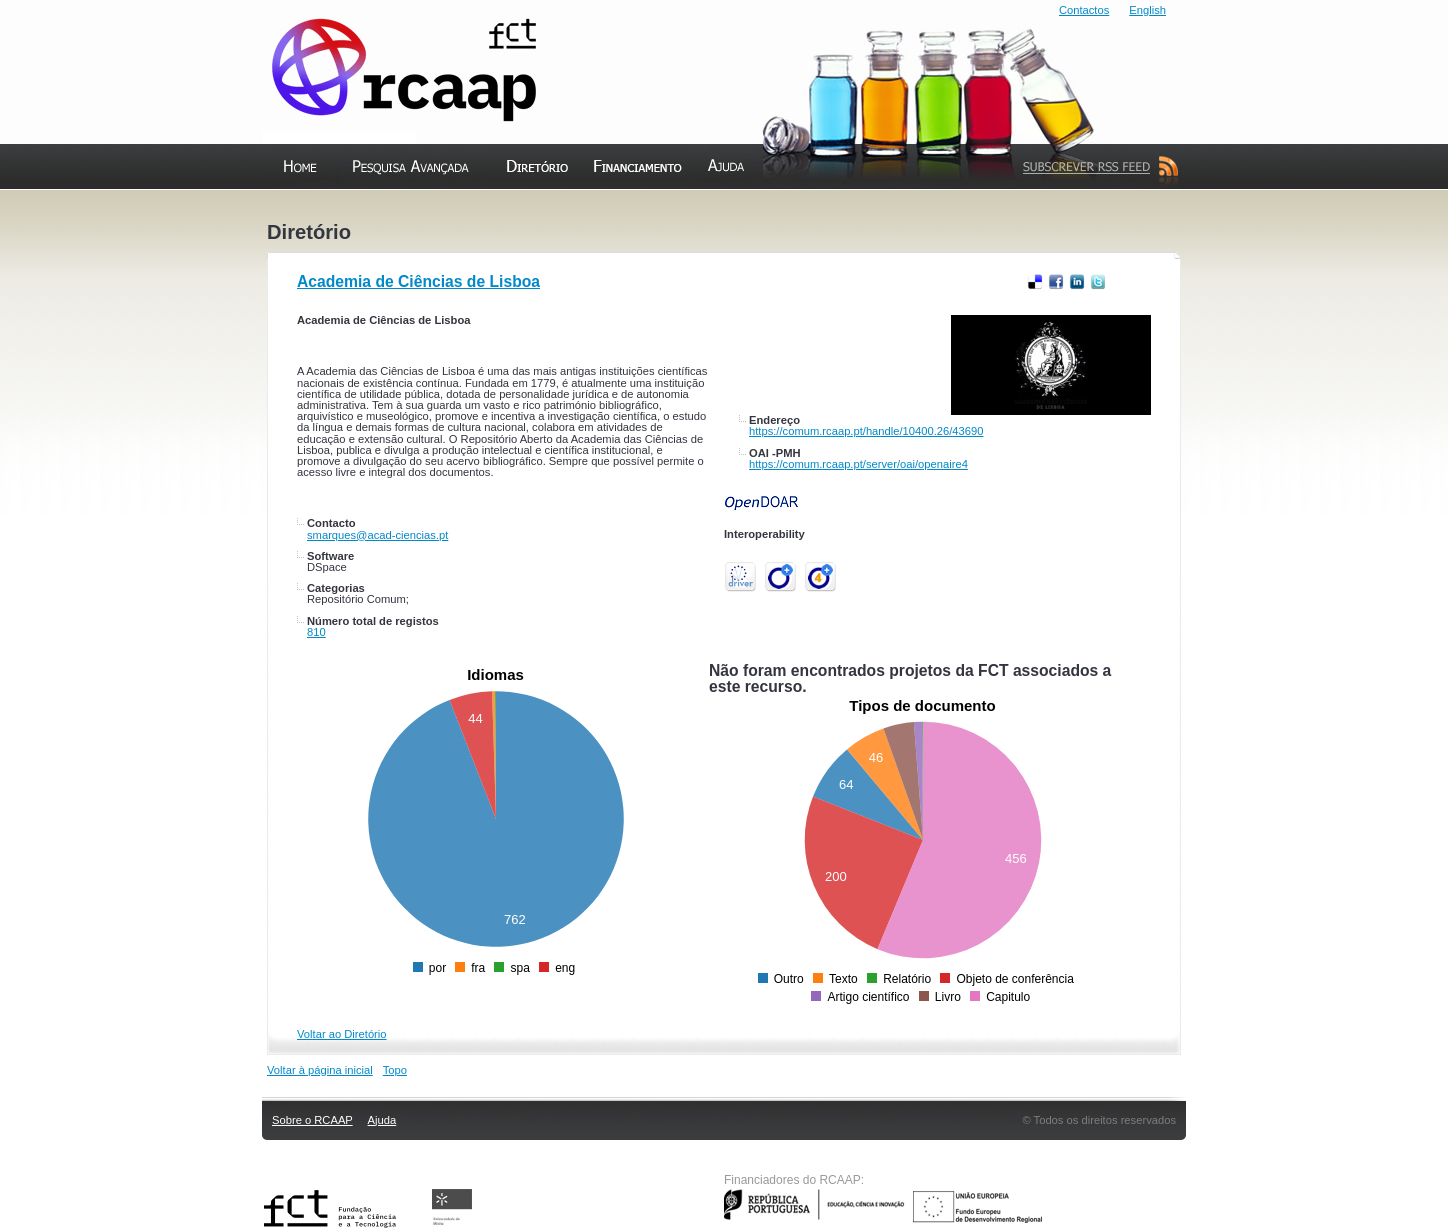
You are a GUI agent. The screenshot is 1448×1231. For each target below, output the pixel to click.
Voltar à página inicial (320, 1070)
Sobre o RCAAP (312, 1120)
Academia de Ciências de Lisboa (418, 281)
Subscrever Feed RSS (1095, 209)
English (1147, 10)
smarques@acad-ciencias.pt (377, 535)
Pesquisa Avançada (406, 209)
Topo (395, 1070)
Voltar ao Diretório (342, 1034)
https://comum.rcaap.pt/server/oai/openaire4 (858, 464)
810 (316, 632)
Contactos (1084, 10)
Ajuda (708, 209)
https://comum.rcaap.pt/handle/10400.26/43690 (866, 431)
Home (283, 209)
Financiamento (638, 209)
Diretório (518, 209)
